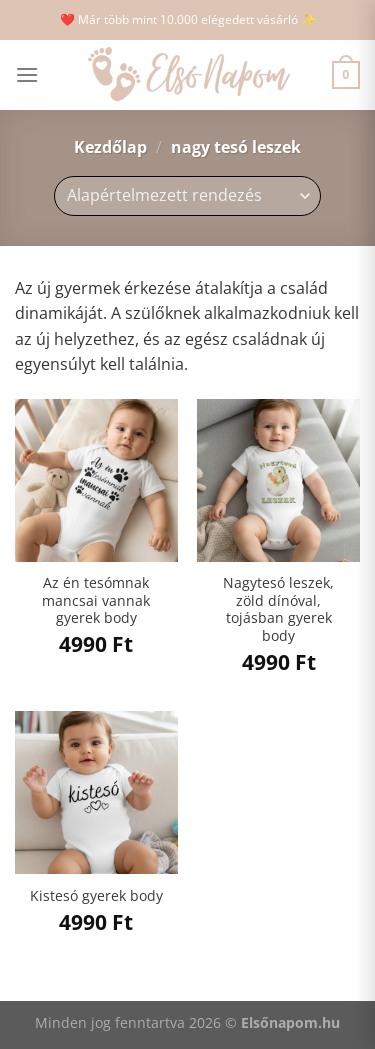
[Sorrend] (187, 196)
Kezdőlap (110, 147)
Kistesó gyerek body (96, 896)
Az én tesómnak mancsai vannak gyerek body (96, 600)
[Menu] (27, 74)
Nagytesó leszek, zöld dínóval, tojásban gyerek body (278, 609)
